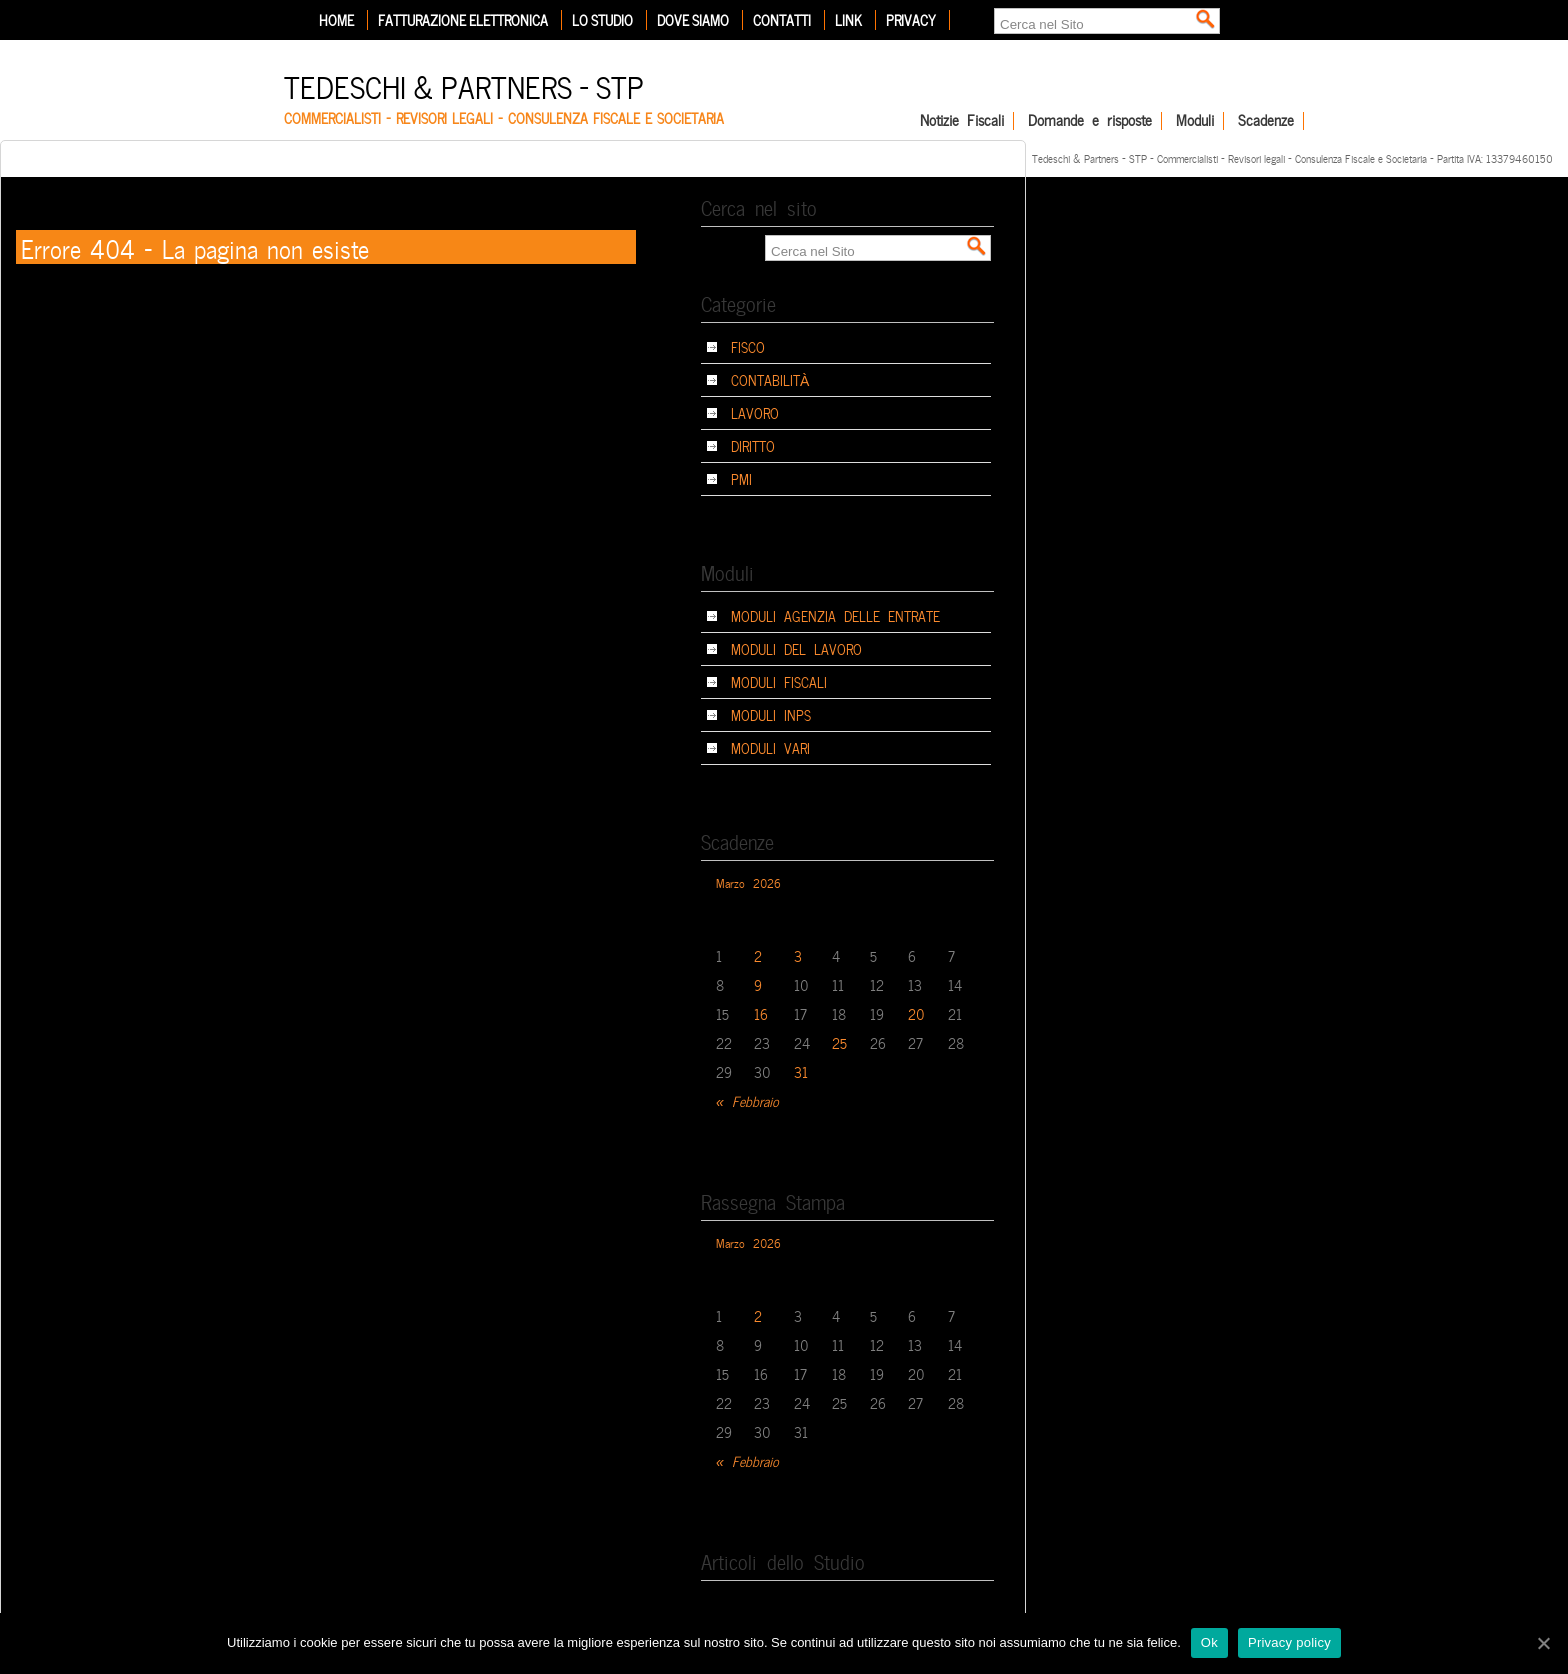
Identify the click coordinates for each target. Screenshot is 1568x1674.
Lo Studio (602, 20)
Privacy (911, 20)
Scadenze (1266, 121)
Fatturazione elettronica (463, 20)
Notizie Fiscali (962, 121)
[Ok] (1543, 1643)
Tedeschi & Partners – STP (464, 84)
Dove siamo (693, 20)
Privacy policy (1289, 1642)
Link (848, 20)
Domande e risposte (1090, 121)
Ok (1209, 1642)
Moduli (1195, 121)
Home (336, 20)
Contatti (782, 20)
